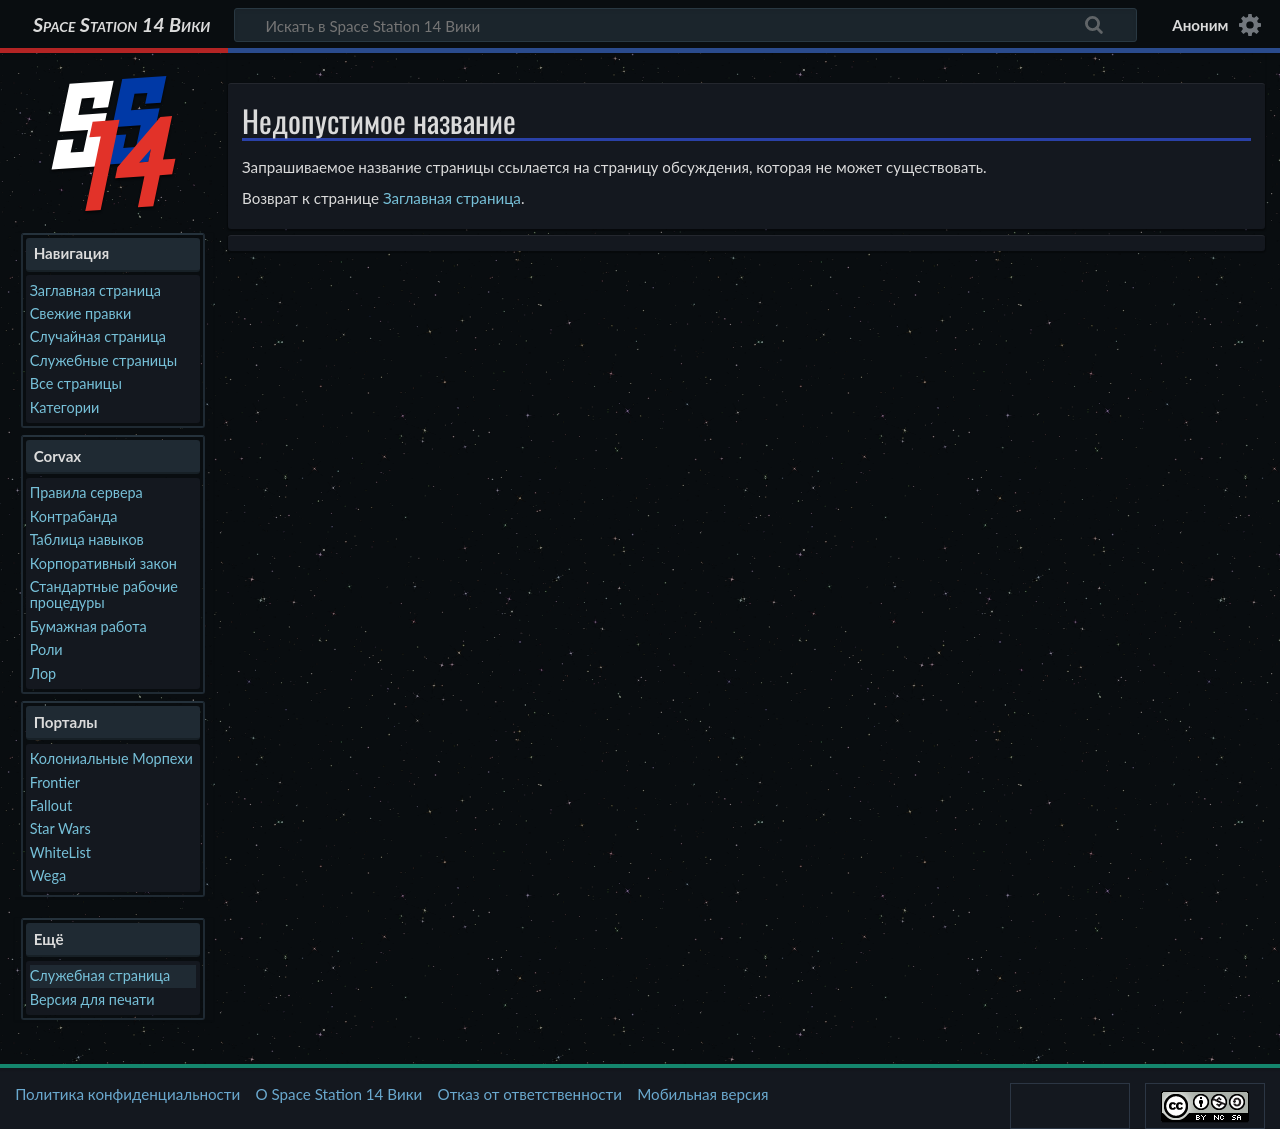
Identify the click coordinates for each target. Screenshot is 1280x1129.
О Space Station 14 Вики (338, 1094)
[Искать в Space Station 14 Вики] (685, 25)
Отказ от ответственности (530, 1094)
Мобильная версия (702, 1094)
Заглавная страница (452, 198)
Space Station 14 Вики (121, 25)
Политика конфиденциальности (127, 1094)
